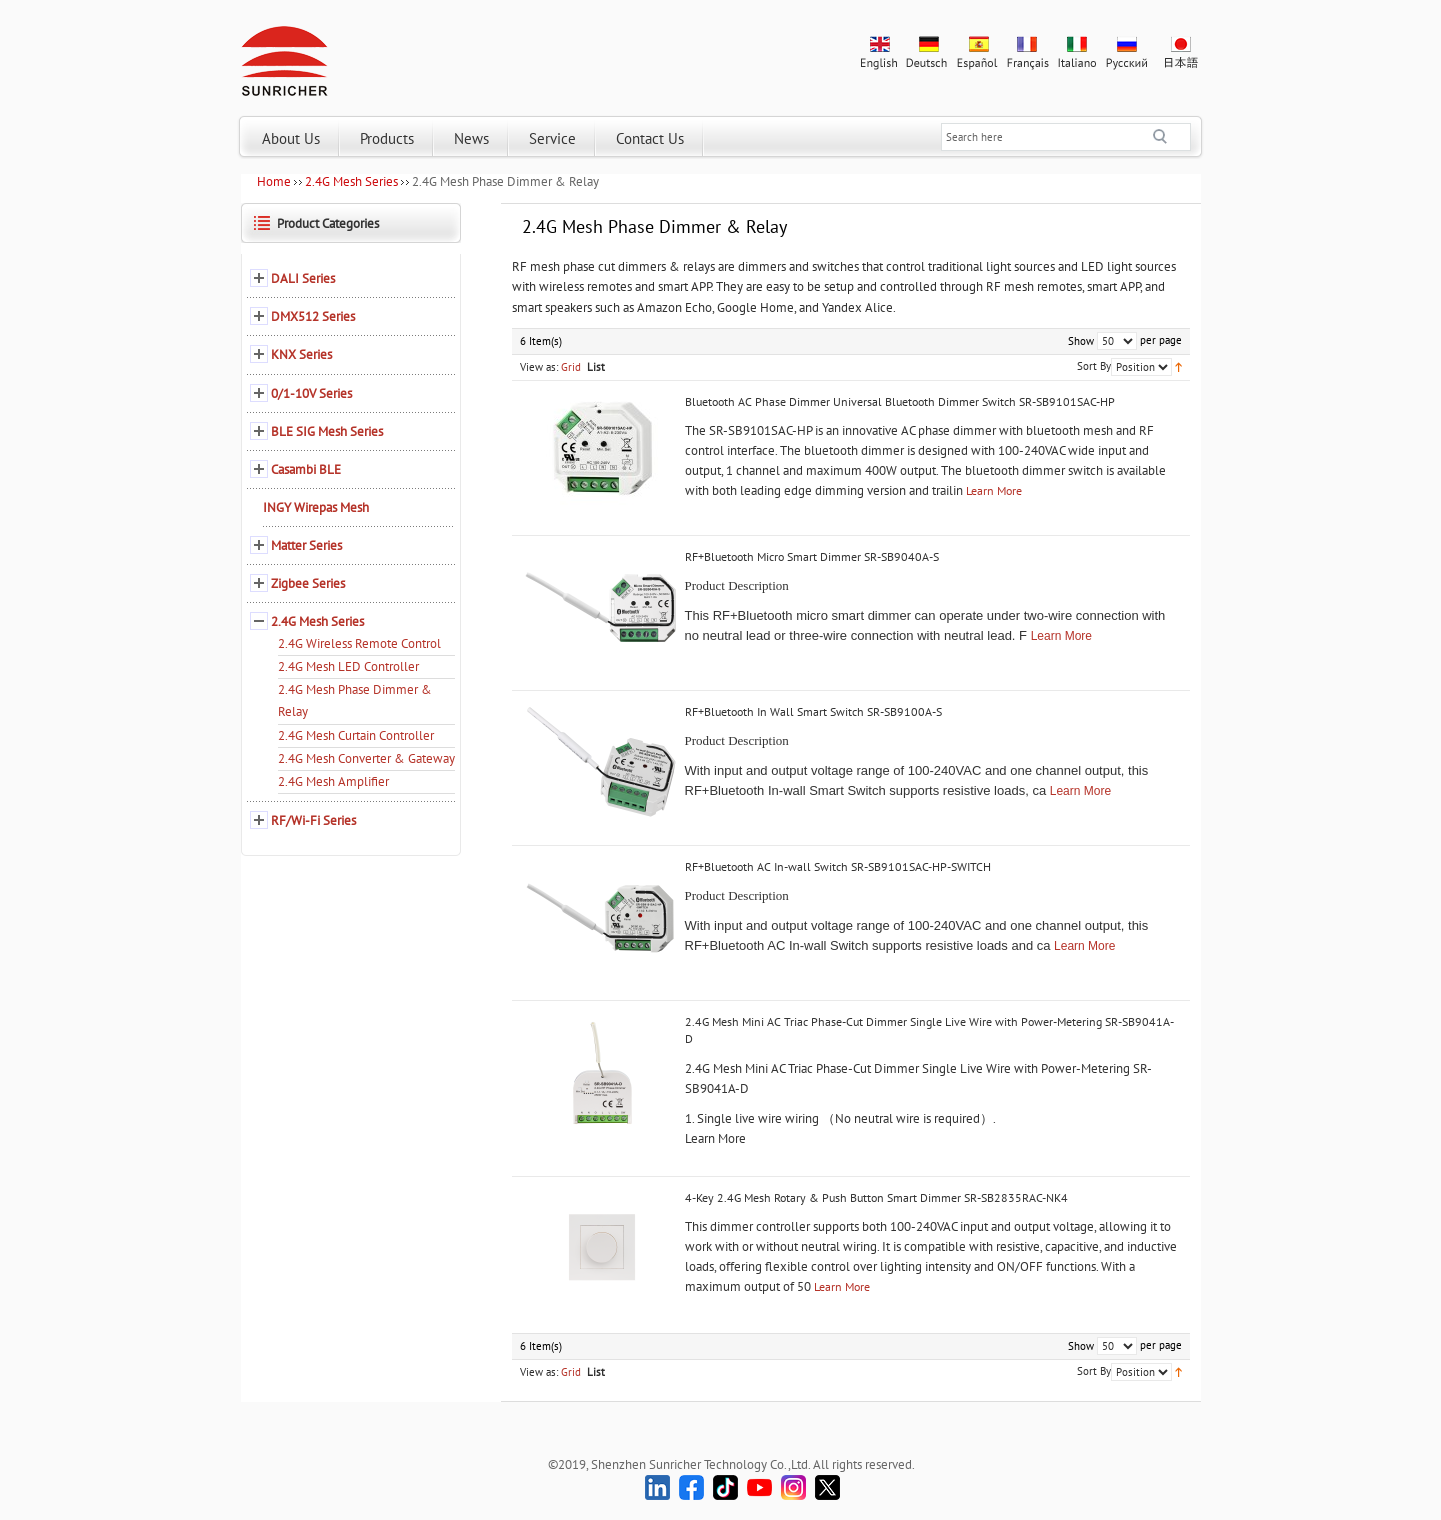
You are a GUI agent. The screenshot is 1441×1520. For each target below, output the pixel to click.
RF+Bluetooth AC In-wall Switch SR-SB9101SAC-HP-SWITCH (838, 866)
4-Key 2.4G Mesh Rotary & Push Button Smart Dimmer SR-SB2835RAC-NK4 (876, 1197)
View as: (539, 367)
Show (1081, 341)
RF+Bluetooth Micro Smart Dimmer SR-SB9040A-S (812, 556)
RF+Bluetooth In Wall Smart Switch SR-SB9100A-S (813, 711)
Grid (571, 367)
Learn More (994, 490)
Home (274, 181)
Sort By (1094, 366)
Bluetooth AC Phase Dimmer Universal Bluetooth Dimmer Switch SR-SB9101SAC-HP (900, 401)
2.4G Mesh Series (351, 181)
